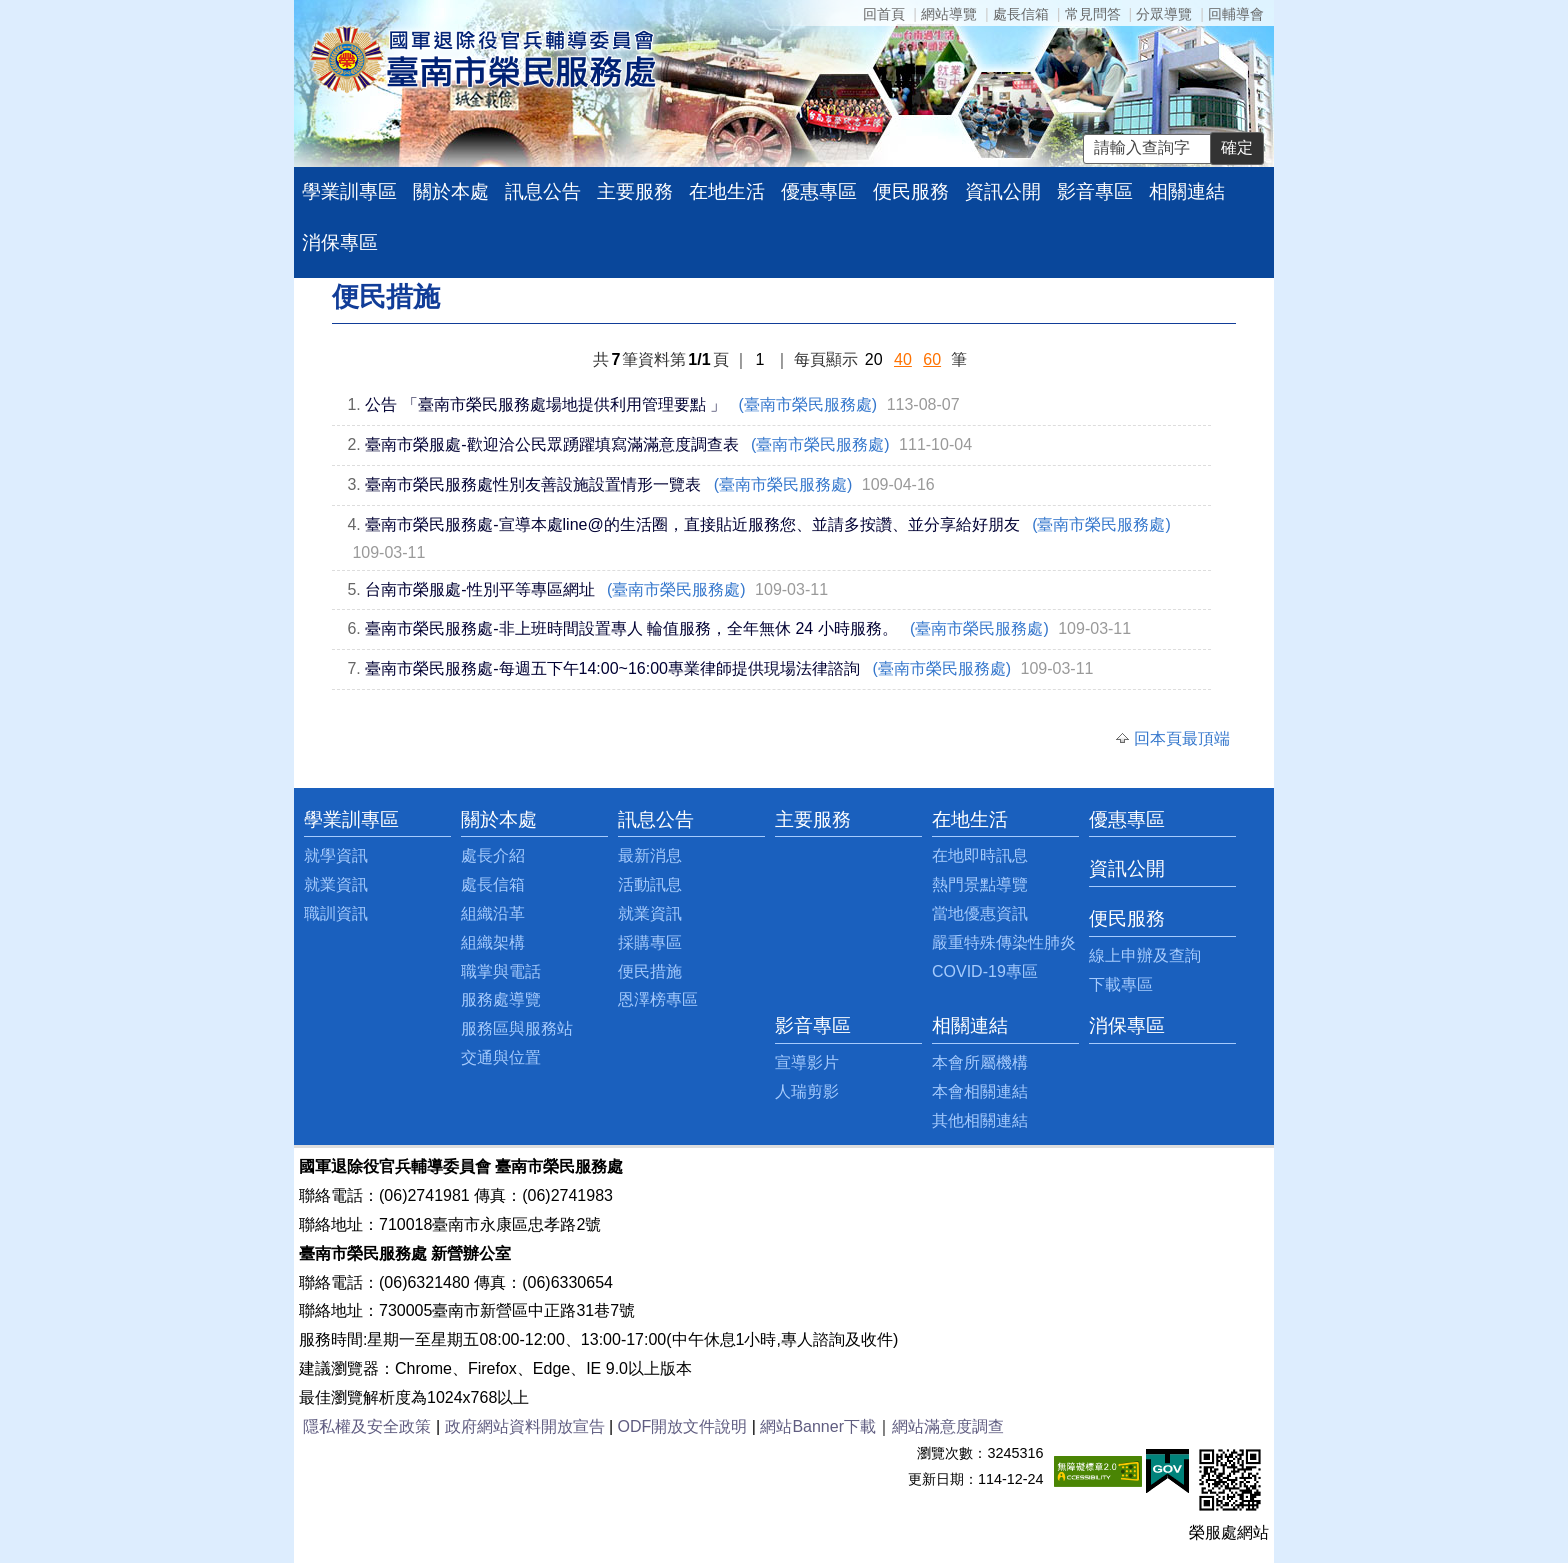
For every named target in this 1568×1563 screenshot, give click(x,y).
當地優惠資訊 (980, 913)
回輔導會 (1236, 14)
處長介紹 (493, 855)
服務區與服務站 (517, 1028)
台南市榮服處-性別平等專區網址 (479, 589)
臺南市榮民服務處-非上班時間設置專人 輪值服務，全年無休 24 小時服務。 (631, 628)
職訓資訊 (336, 913)
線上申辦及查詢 (1145, 955)
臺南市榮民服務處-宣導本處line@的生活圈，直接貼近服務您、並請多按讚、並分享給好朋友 (692, 524)
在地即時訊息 (980, 855)
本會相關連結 (980, 1091)
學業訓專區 (349, 191)
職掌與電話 (501, 971)
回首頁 (884, 14)
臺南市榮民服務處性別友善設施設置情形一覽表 (533, 484)
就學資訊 (336, 855)
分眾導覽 (1164, 14)
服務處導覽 (501, 999)
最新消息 (650, 855)
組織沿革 (493, 913)
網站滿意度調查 (948, 1426)
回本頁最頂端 (1182, 738)
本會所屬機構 (980, 1062)
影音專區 (1095, 191)
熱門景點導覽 (980, 884)
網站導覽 (949, 14)
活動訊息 (650, 884)
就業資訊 (336, 884)
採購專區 (650, 942)
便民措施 (650, 971)
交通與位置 (501, 1057)
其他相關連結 (980, 1120)
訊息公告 (543, 191)
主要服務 (635, 191)
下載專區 (1121, 984)
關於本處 (451, 191)
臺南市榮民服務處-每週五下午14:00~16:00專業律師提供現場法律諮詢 (612, 668)
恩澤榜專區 (658, 999)
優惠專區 (819, 191)
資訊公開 (1003, 191)
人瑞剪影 (807, 1091)
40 (903, 359)
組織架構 (493, 942)
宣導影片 (807, 1062)
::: (309, 819)
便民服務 (911, 191)
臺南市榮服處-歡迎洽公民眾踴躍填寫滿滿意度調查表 (551, 444)
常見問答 (1093, 14)
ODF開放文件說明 (683, 1426)
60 (932, 359)
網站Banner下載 (818, 1426)
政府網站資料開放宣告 (525, 1426)
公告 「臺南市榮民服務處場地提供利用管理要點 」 (545, 404)
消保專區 (340, 242)
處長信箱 (1021, 14)
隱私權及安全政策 (367, 1426)
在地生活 (727, 191)
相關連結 (1187, 191)
